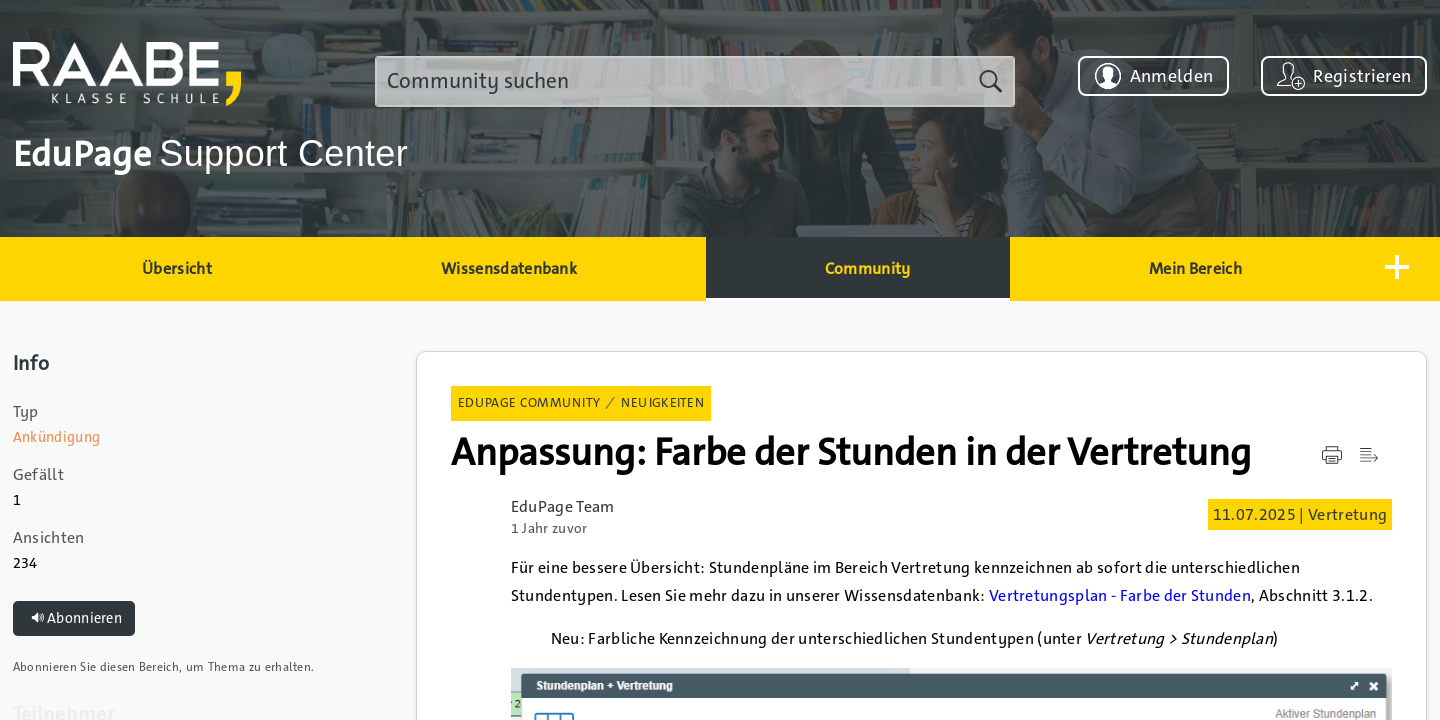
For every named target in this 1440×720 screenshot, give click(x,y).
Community (868, 268)
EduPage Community (529, 402)
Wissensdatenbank (509, 268)
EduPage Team (563, 507)
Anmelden (1172, 76)
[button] (1394, 269)
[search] (695, 81)
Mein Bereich (1195, 268)
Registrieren (1362, 76)
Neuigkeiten (663, 402)
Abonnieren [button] (74, 618)
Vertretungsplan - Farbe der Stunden (1120, 595)
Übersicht (177, 268)
